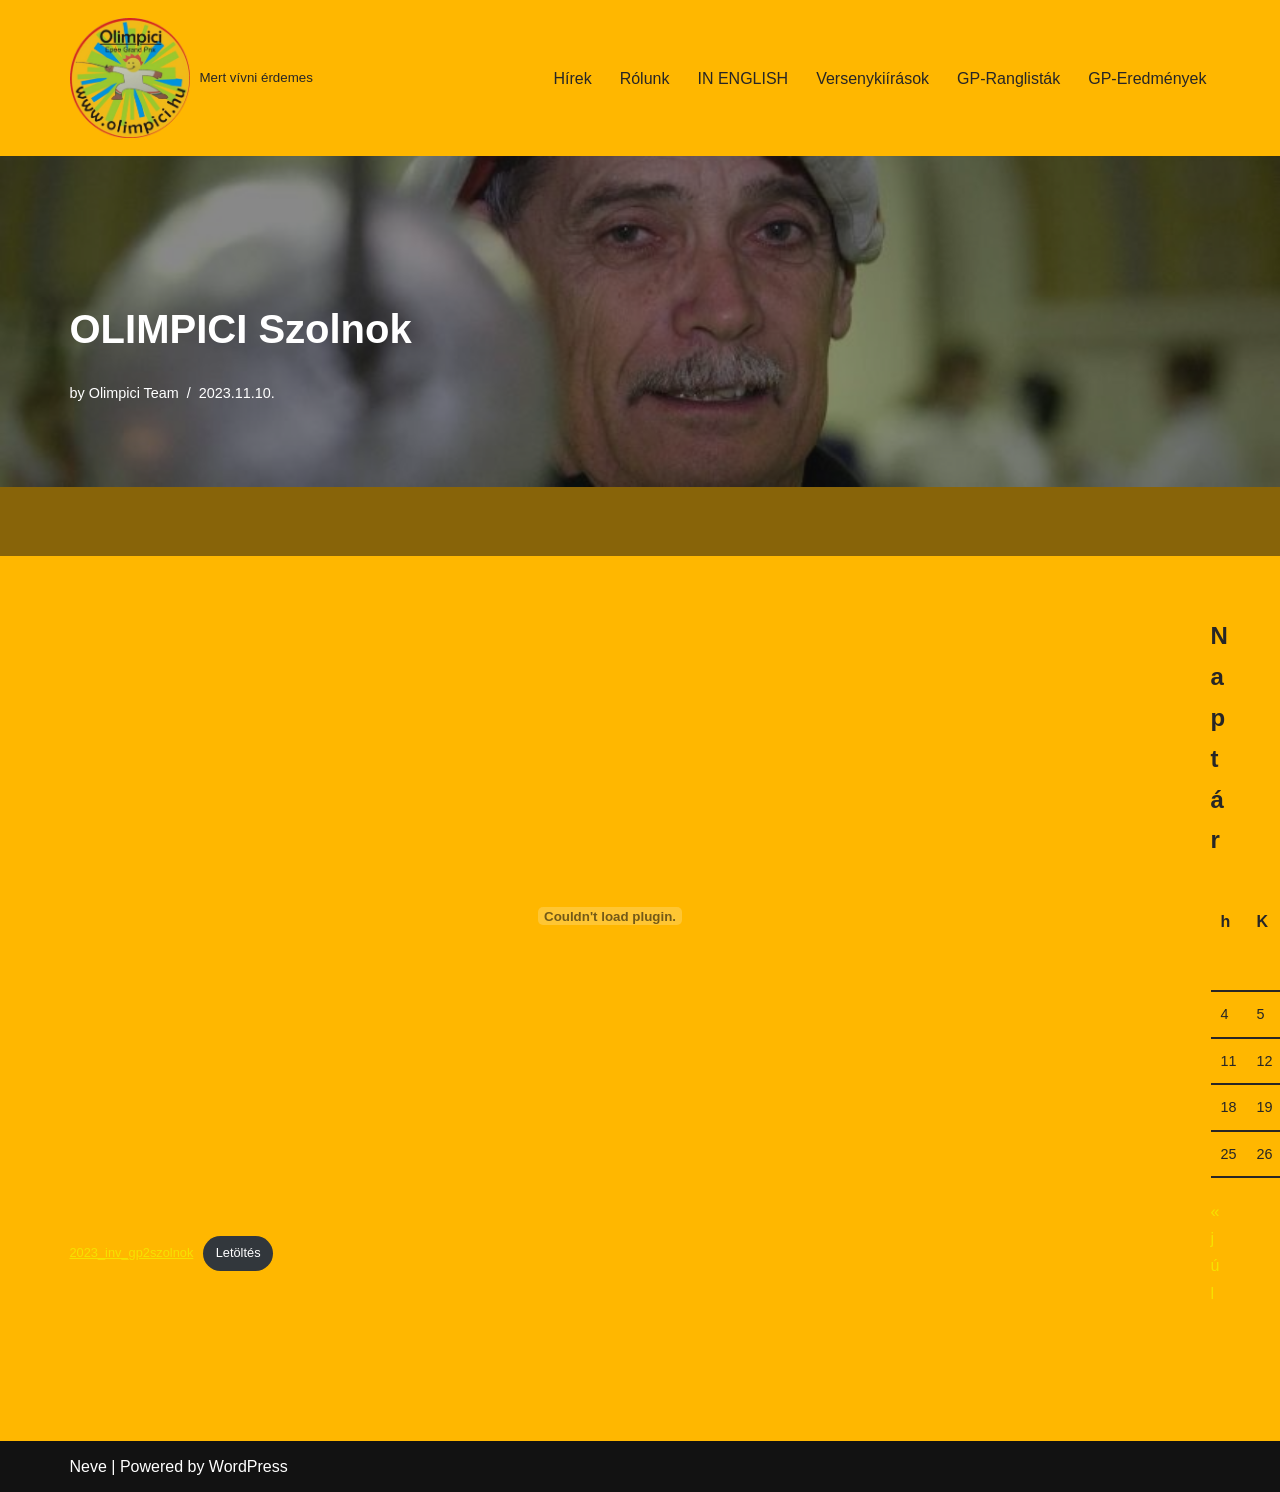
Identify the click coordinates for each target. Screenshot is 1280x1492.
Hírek (572, 78)
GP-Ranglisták (1008, 78)
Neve (88, 1466)
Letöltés (238, 1252)
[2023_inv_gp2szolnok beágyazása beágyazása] (610, 916)
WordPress (248, 1466)
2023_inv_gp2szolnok (132, 1252)
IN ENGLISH (742, 78)
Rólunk (645, 78)
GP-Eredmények (1147, 78)
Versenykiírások (872, 78)
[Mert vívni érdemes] (191, 78)
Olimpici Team (134, 393)
